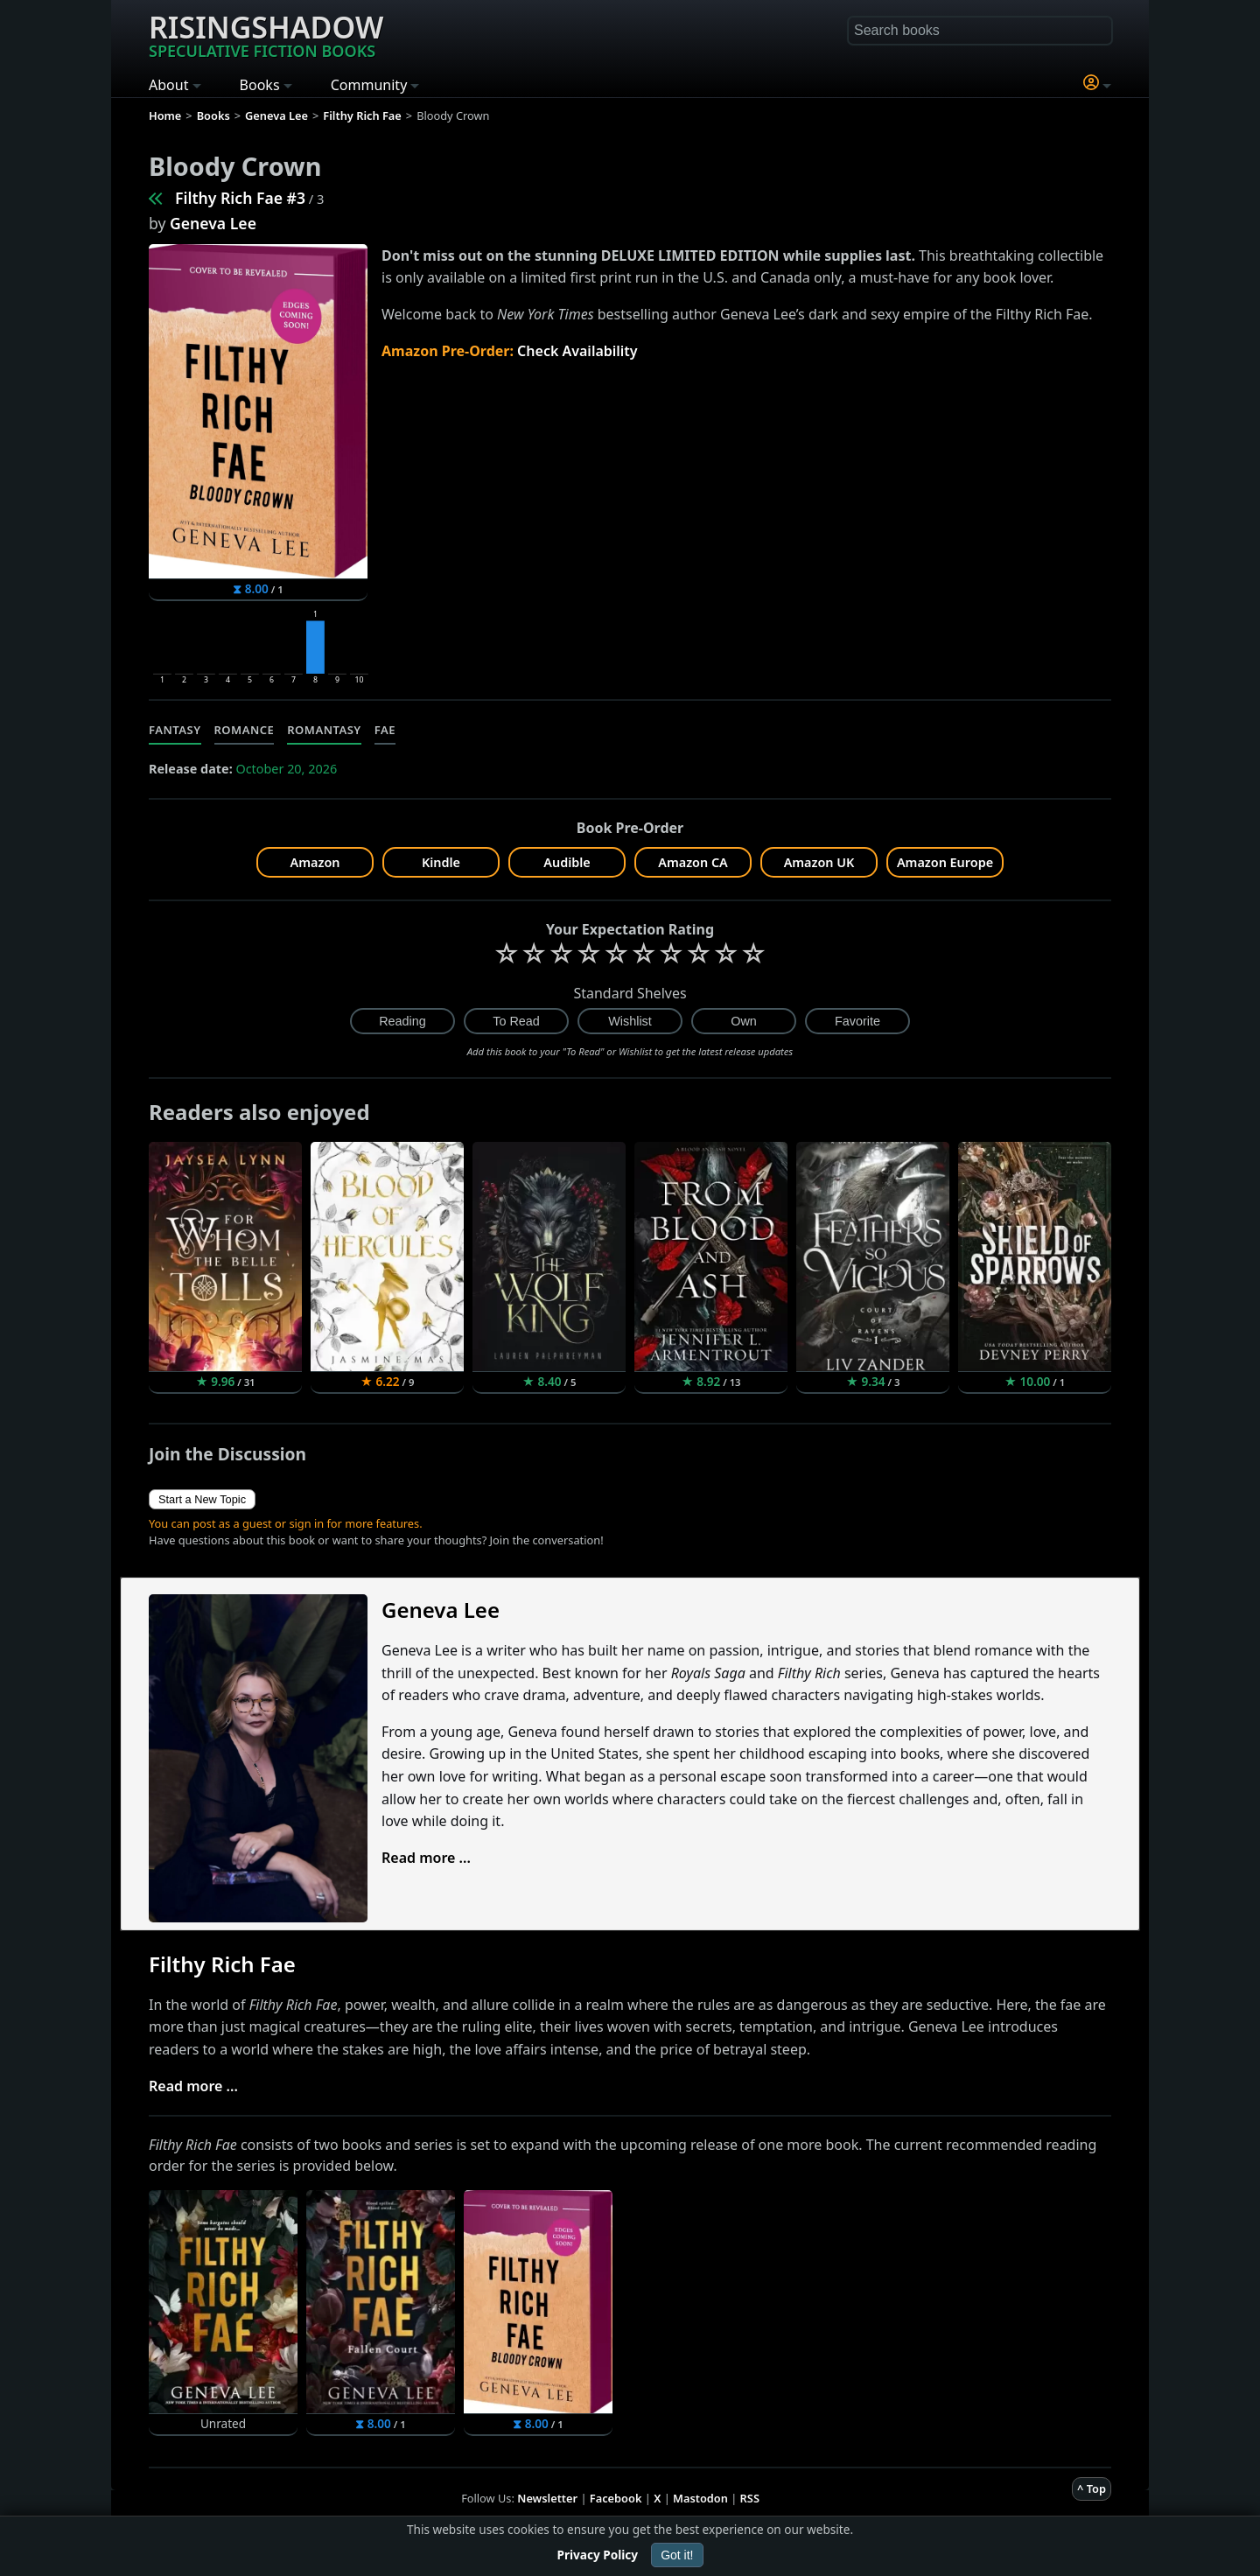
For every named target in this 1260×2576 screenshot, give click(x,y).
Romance (244, 730)
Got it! (677, 2555)
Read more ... (426, 1857)
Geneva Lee (213, 223)
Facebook (616, 2498)
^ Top (1091, 2488)
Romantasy (323, 730)
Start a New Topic (202, 1499)
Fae (385, 730)
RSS (750, 2498)
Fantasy (175, 730)
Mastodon (700, 2498)
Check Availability (577, 350)
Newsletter (547, 2498)
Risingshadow (266, 34)
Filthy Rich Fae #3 (240, 197)
